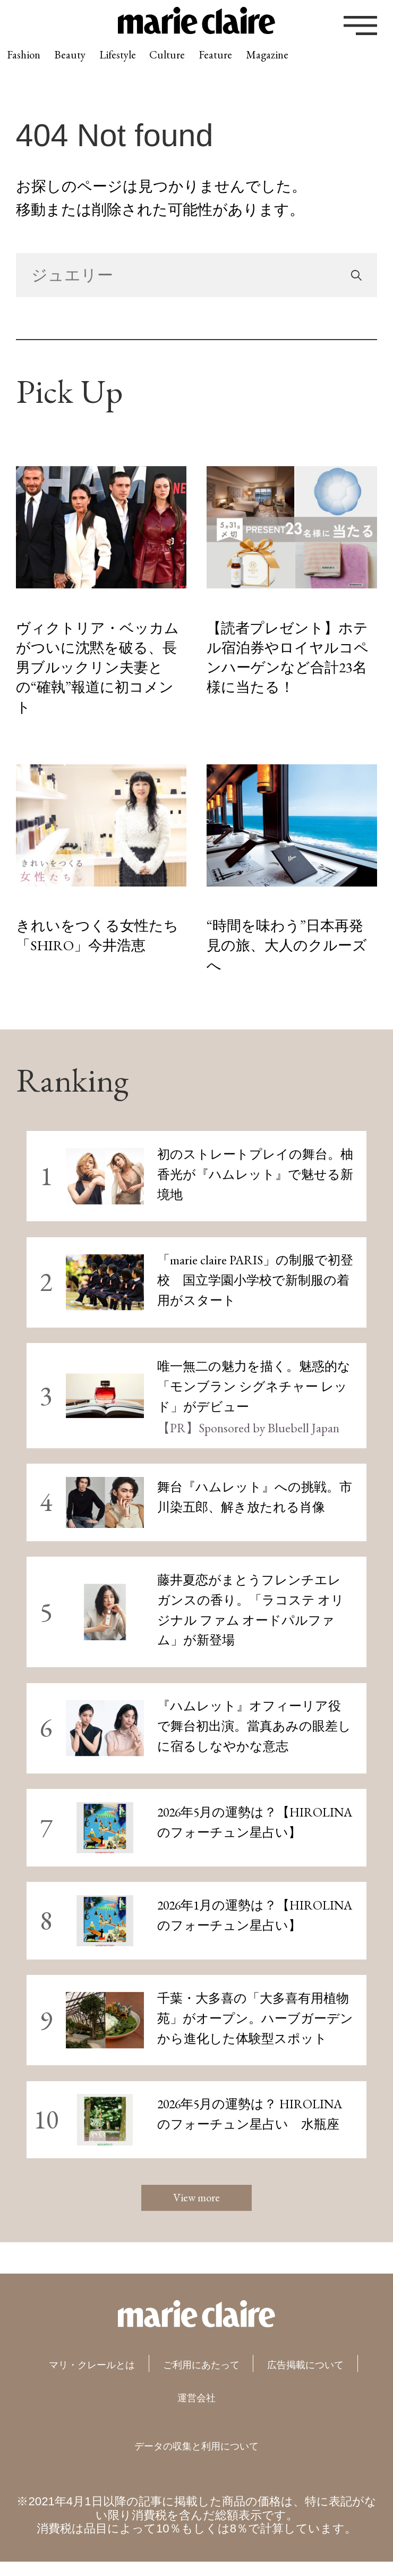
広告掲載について (152, 2409)
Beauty (104, 65)
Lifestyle (175, 65)
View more (196, 2204)
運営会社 (271, 2409)
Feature (321, 65)
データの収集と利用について (196, 2458)
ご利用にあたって (279, 2377)
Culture (250, 65)
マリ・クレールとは (121, 2377)
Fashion (36, 65)
